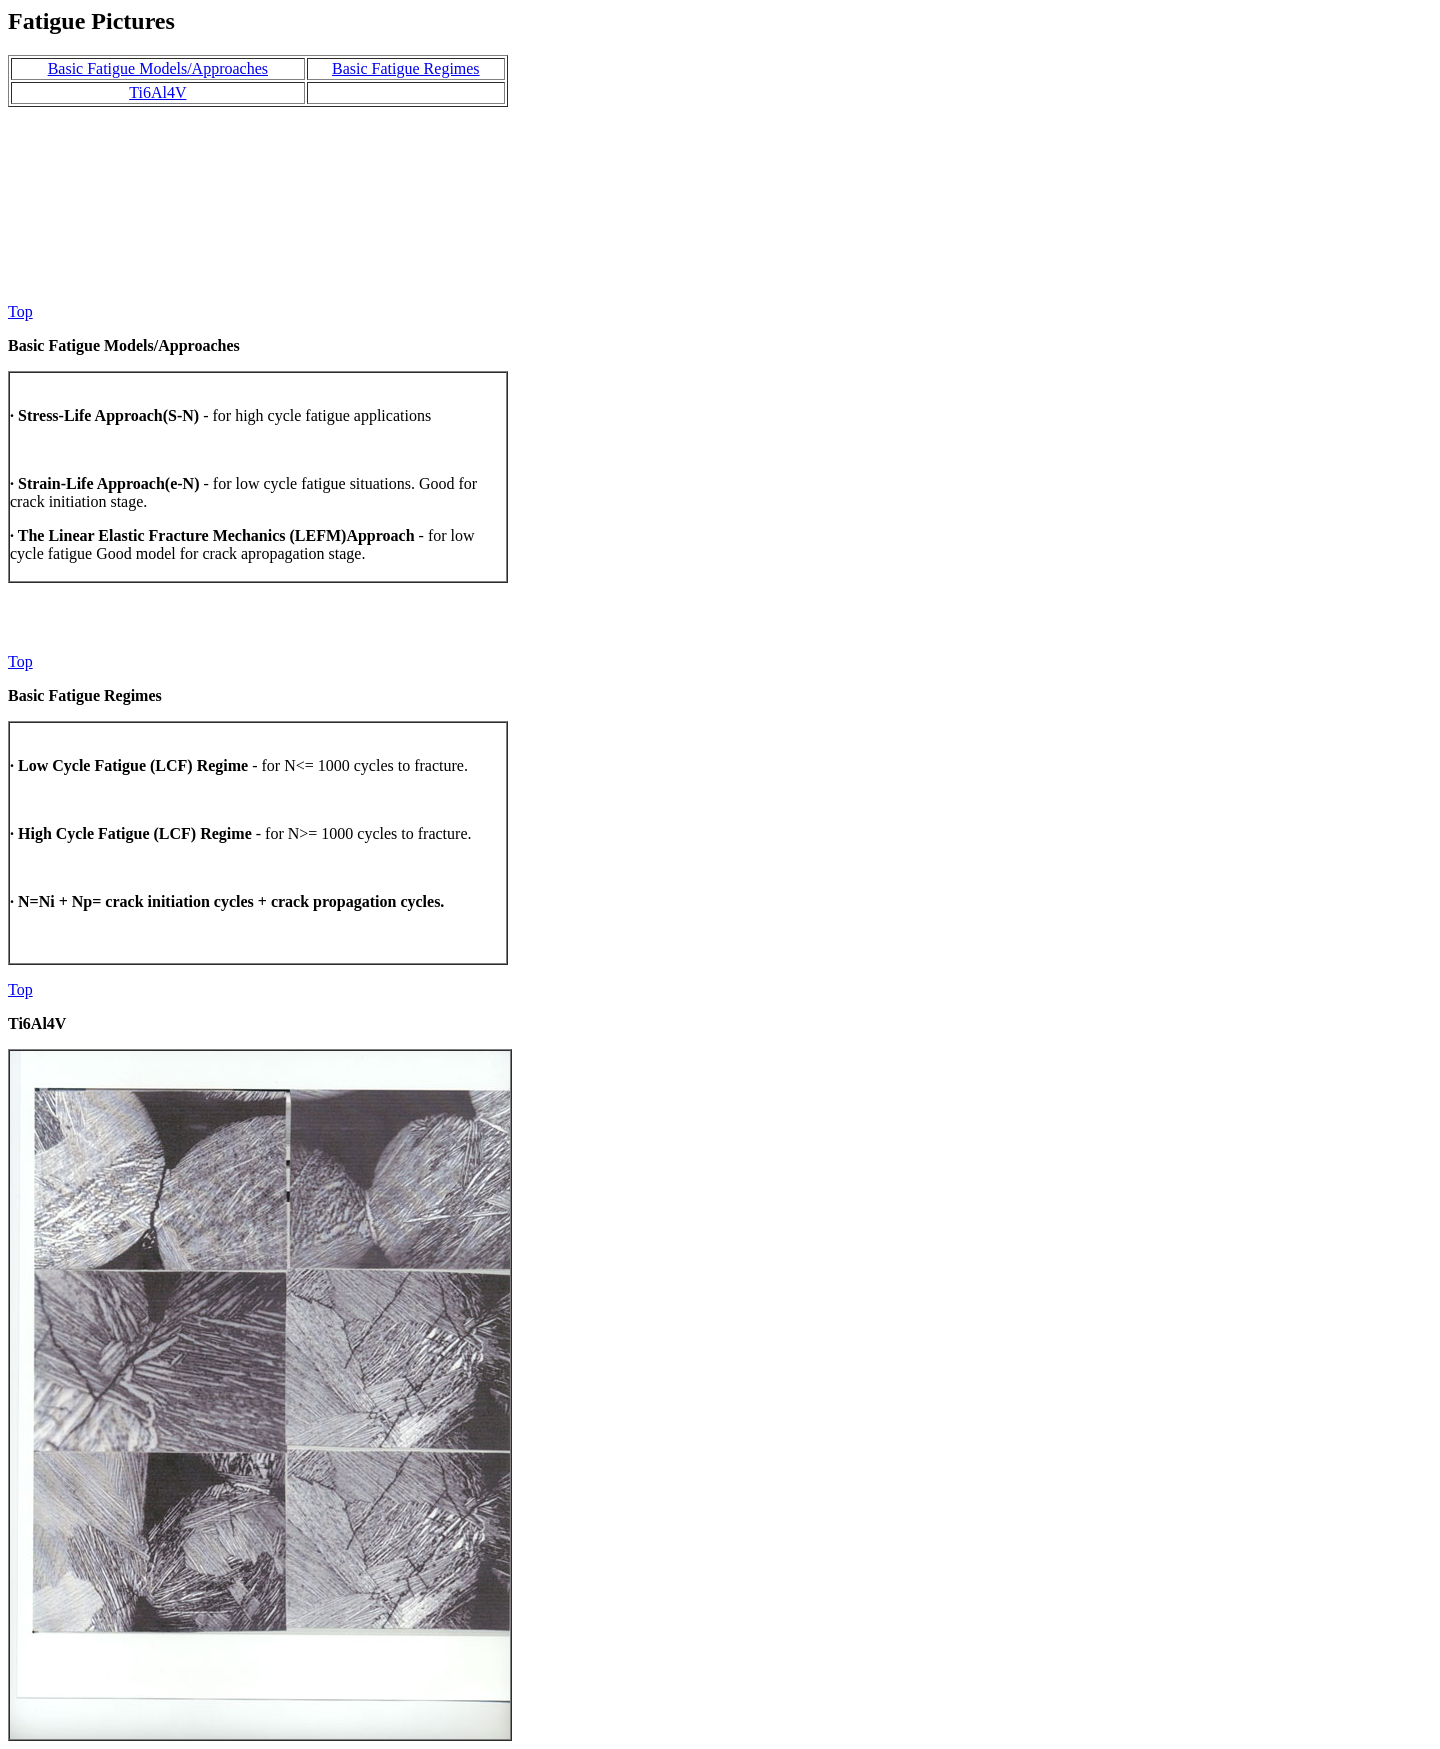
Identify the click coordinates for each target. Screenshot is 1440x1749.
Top (20, 311)
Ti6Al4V (157, 92)
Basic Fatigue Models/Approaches (158, 68)
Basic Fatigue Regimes (406, 68)
